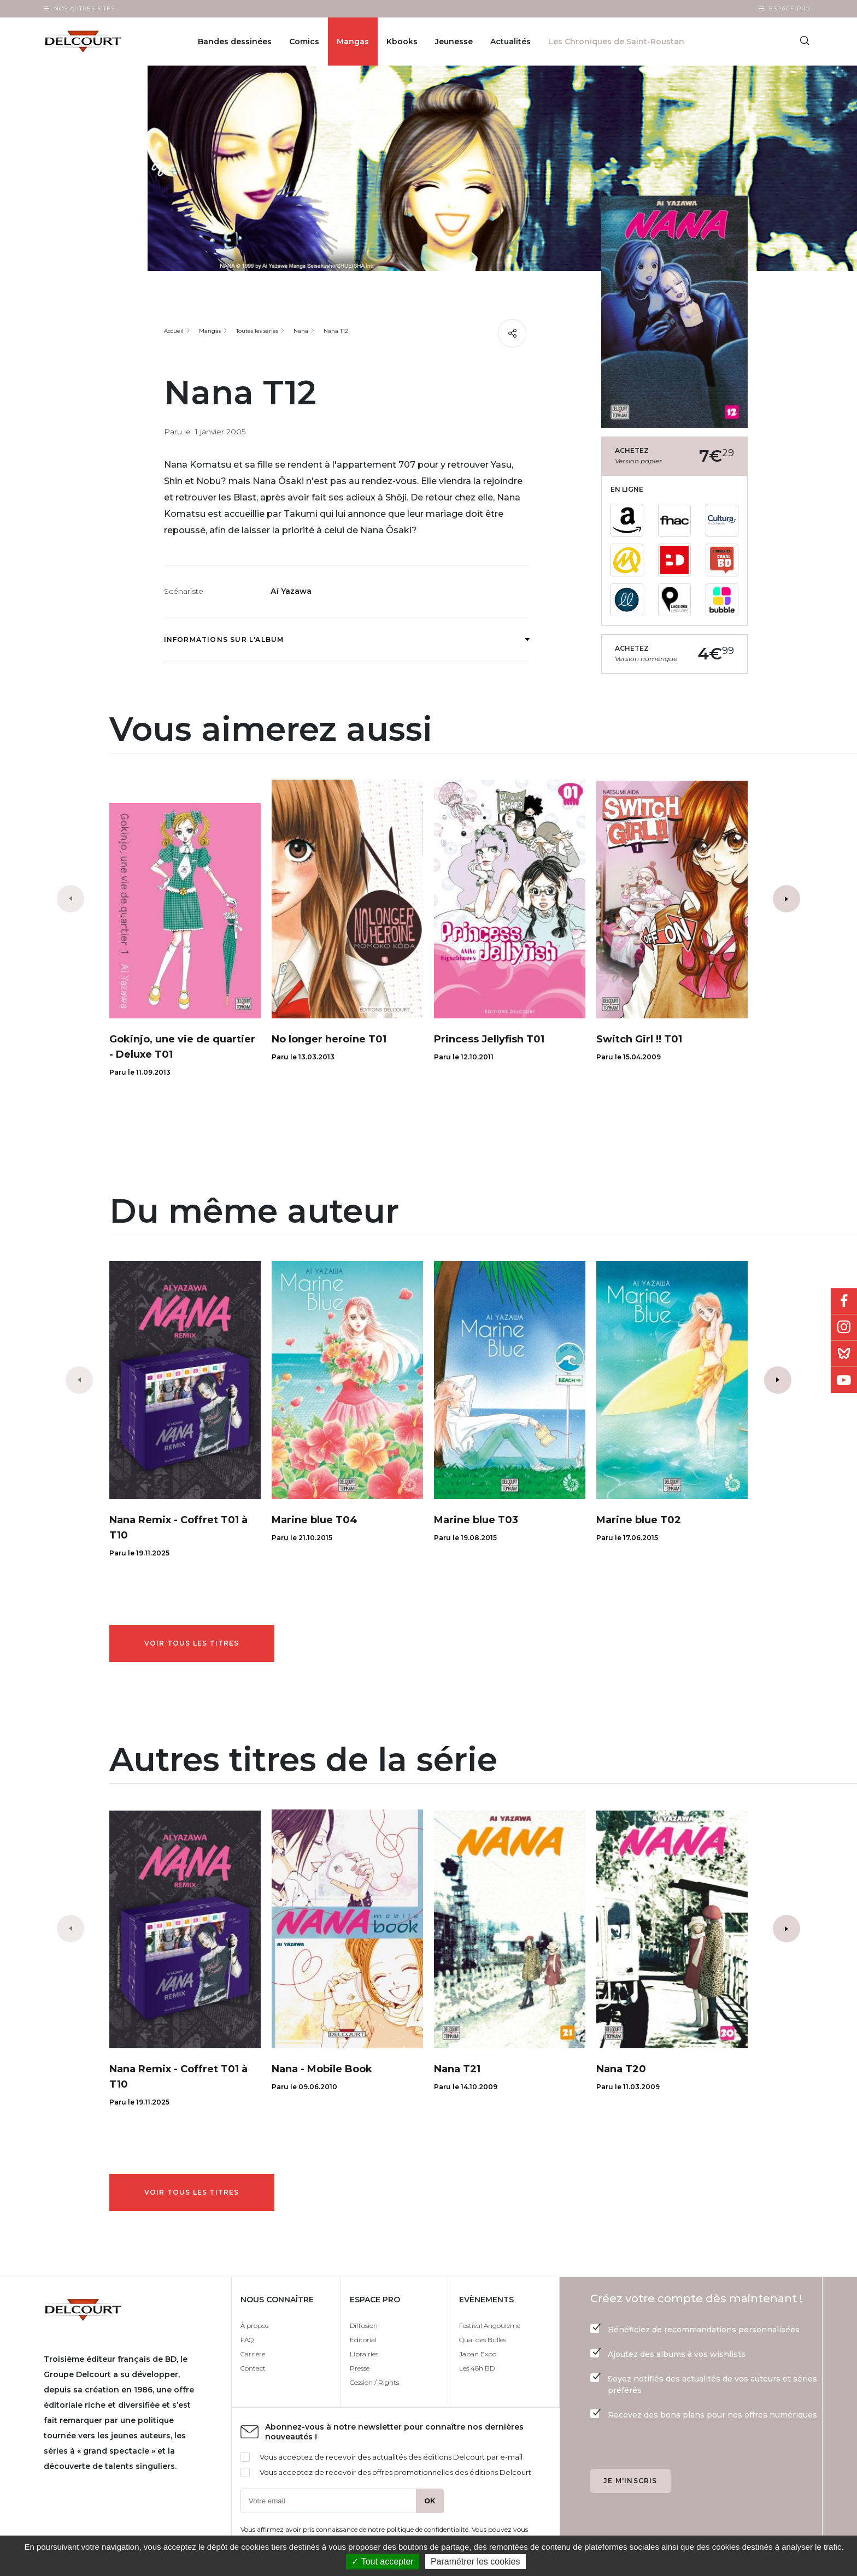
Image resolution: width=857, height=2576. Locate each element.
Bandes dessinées (235, 41)
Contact (253, 2368)
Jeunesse (454, 41)
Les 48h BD (477, 2368)
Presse (359, 2368)
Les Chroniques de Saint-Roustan (616, 41)
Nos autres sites (84, 8)
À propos (254, 2325)
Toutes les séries (257, 330)
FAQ (247, 2340)
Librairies (364, 2354)
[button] (786, 898)
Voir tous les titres (191, 1643)
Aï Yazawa (291, 591)
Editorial (363, 2340)
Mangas (353, 41)
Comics (304, 41)
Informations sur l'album (346, 639)
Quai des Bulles (482, 2340)
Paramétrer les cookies (475, 2561)
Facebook (844, 1301)
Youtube (844, 1380)
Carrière (252, 2354)
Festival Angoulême (489, 2325)
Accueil (174, 330)
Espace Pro (790, 8)
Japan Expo (477, 2354)
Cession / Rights (374, 2382)
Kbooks (402, 41)
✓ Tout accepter (382, 2561)
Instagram (844, 1327)
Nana (301, 330)
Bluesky (844, 1354)
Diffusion (364, 2325)
